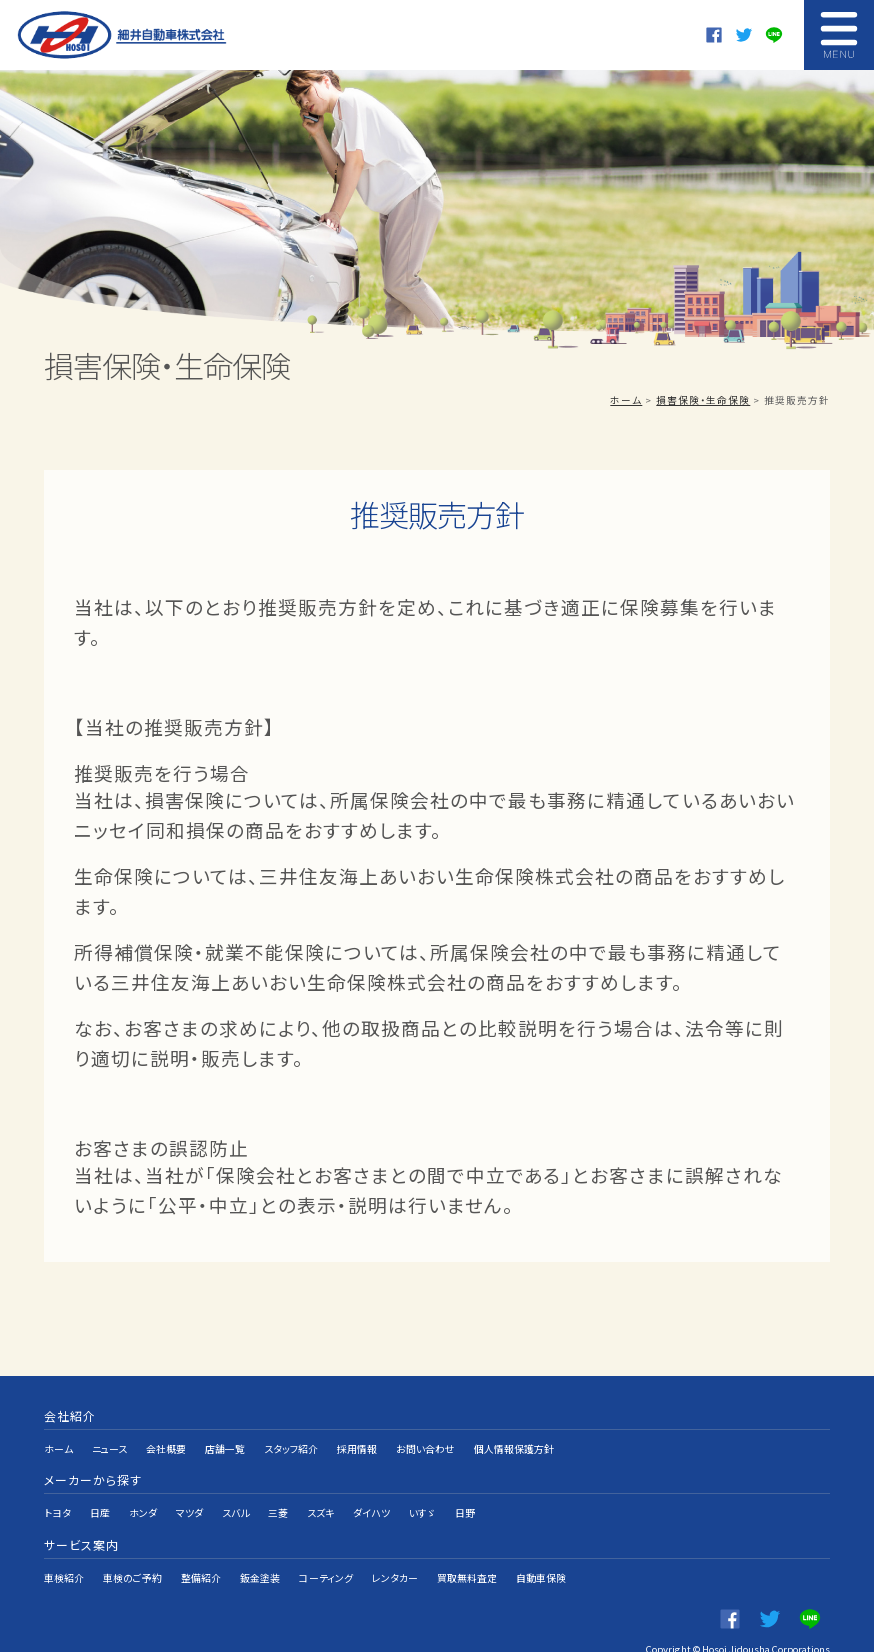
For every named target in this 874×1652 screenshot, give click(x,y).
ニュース (110, 1443)
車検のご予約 (132, 1547)
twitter (744, 35)
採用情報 (358, 1443)
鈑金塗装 (260, 1547)
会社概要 (167, 1443)
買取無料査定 (468, 1547)
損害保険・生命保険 (703, 400)
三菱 (278, 1495)
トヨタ (57, 1495)
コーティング (326, 1547)
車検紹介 (64, 1547)
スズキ (320, 1495)
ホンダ (143, 1495)
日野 (465, 1495)
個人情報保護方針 (515, 1443)
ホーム (626, 400)
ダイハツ (371, 1495)
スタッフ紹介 (292, 1443)
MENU (839, 35)
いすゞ (422, 1495)
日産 (100, 1495)
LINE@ (774, 35)
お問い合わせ (426, 1443)
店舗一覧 (226, 1443)
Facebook (714, 35)
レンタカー (396, 1547)
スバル (235, 1495)
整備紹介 (201, 1547)
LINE (810, 1582)
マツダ (189, 1495)
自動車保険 (542, 1547)
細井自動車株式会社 (123, 35)
